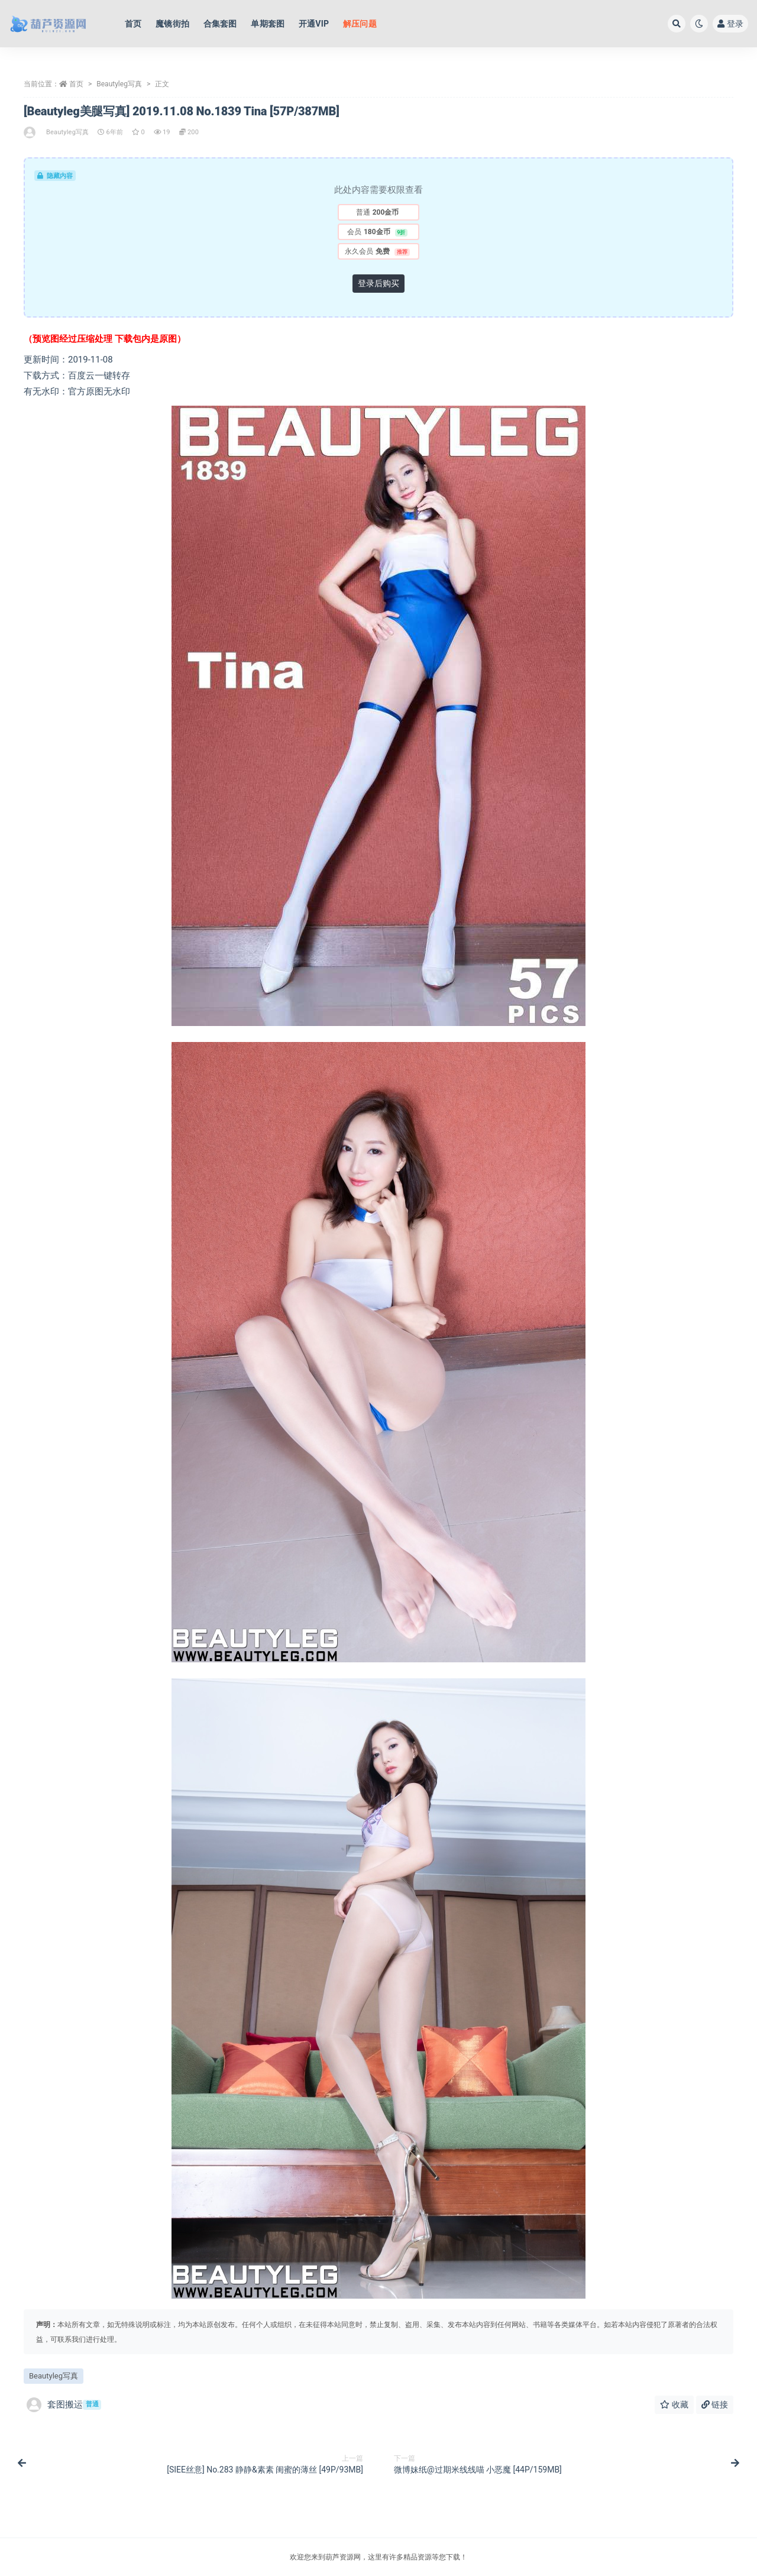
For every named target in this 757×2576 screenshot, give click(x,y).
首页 (76, 84)
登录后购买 (378, 283)
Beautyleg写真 (119, 84)
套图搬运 (64, 2404)
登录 (730, 23)
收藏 (674, 2404)
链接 (714, 2404)
